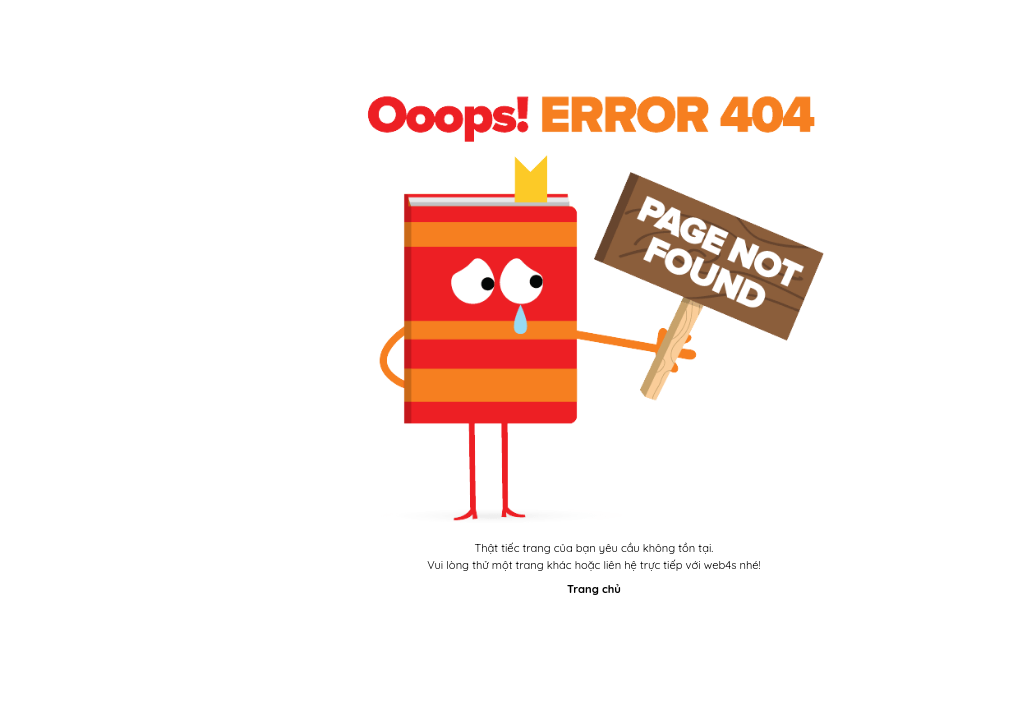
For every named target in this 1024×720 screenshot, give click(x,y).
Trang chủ (594, 589)
